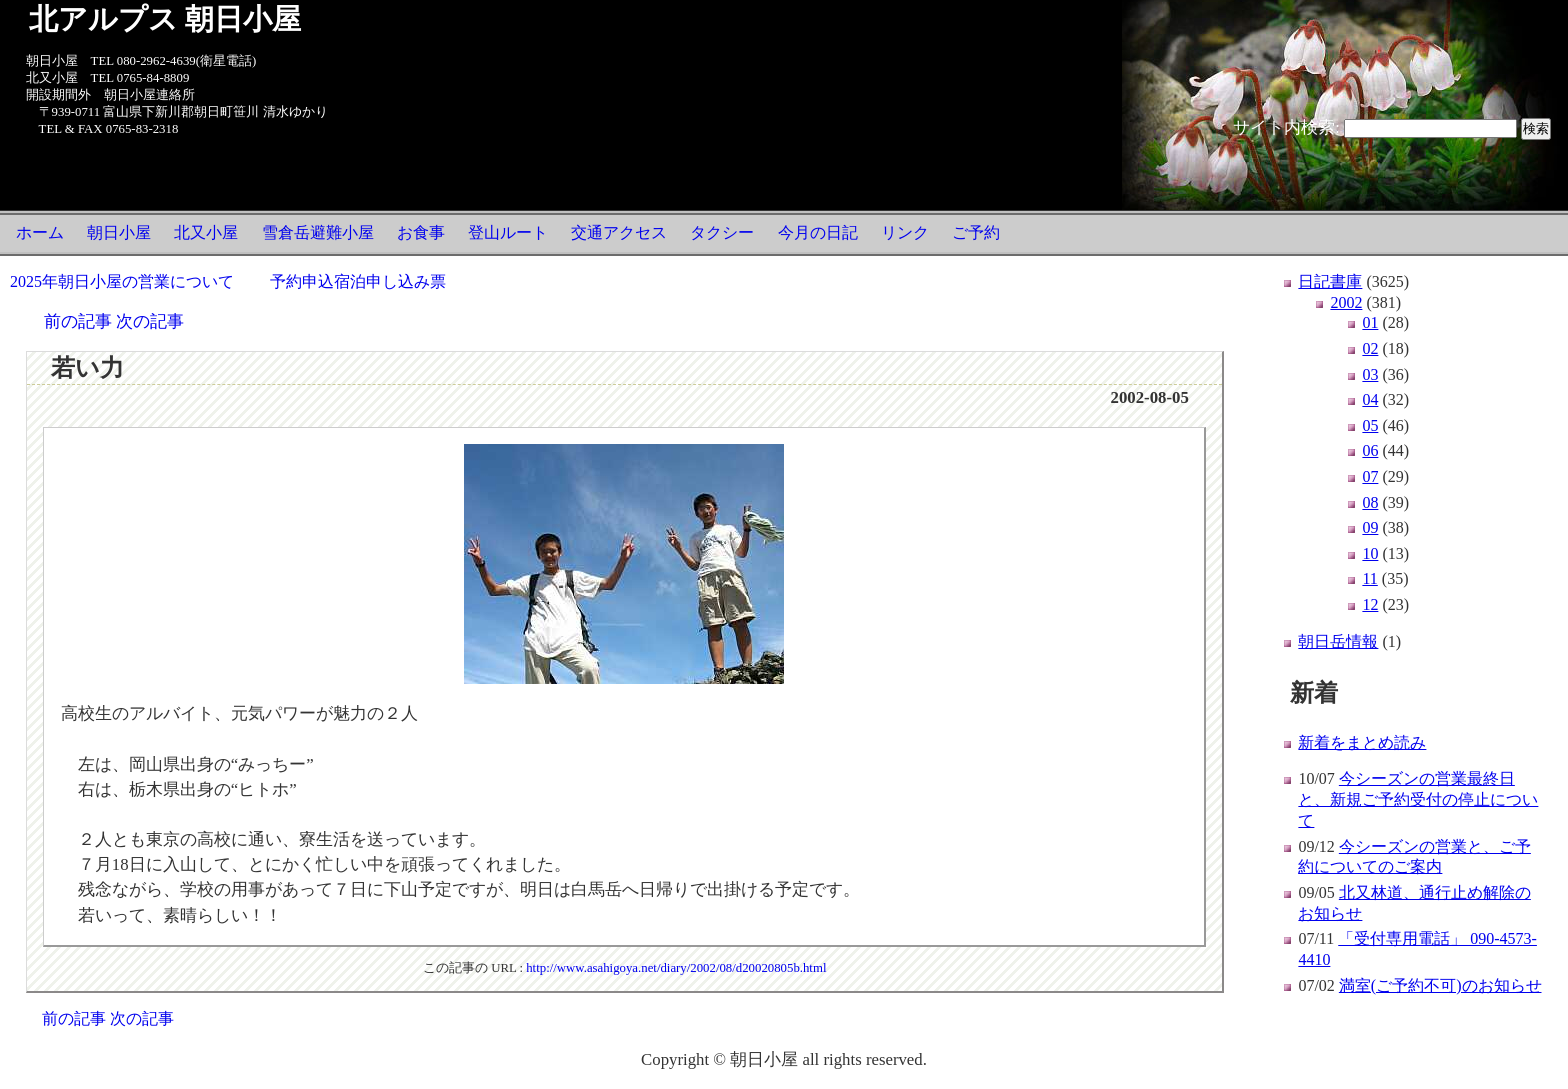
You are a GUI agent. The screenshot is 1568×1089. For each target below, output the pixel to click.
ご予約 (976, 232)
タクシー (722, 232)
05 (1370, 425)
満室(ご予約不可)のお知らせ (1440, 985)
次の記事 (150, 321)
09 (1370, 527)
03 (1370, 374)
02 (1370, 348)
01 (1370, 322)
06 (1370, 450)
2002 (1346, 302)
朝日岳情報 (1338, 641)
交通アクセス (619, 232)
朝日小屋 (119, 232)
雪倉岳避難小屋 (318, 232)
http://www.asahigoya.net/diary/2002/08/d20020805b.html (676, 968)
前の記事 (78, 321)
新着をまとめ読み (1362, 742)
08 (1370, 502)
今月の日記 (818, 232)
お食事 (421, 232)
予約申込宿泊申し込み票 (358, 281)
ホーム (40, 232)
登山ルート (508, 232)
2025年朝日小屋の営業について (122, 281)
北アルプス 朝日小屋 (165, 19)
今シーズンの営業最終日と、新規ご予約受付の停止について (1418, 799)
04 (1370, 399)
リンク (905, 232)
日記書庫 (1330, 281)
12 (1370, 604)
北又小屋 (206, 232)
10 (1370, 553)
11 (1369, 578)
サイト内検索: (1286, 127)
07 (1370, 476)
